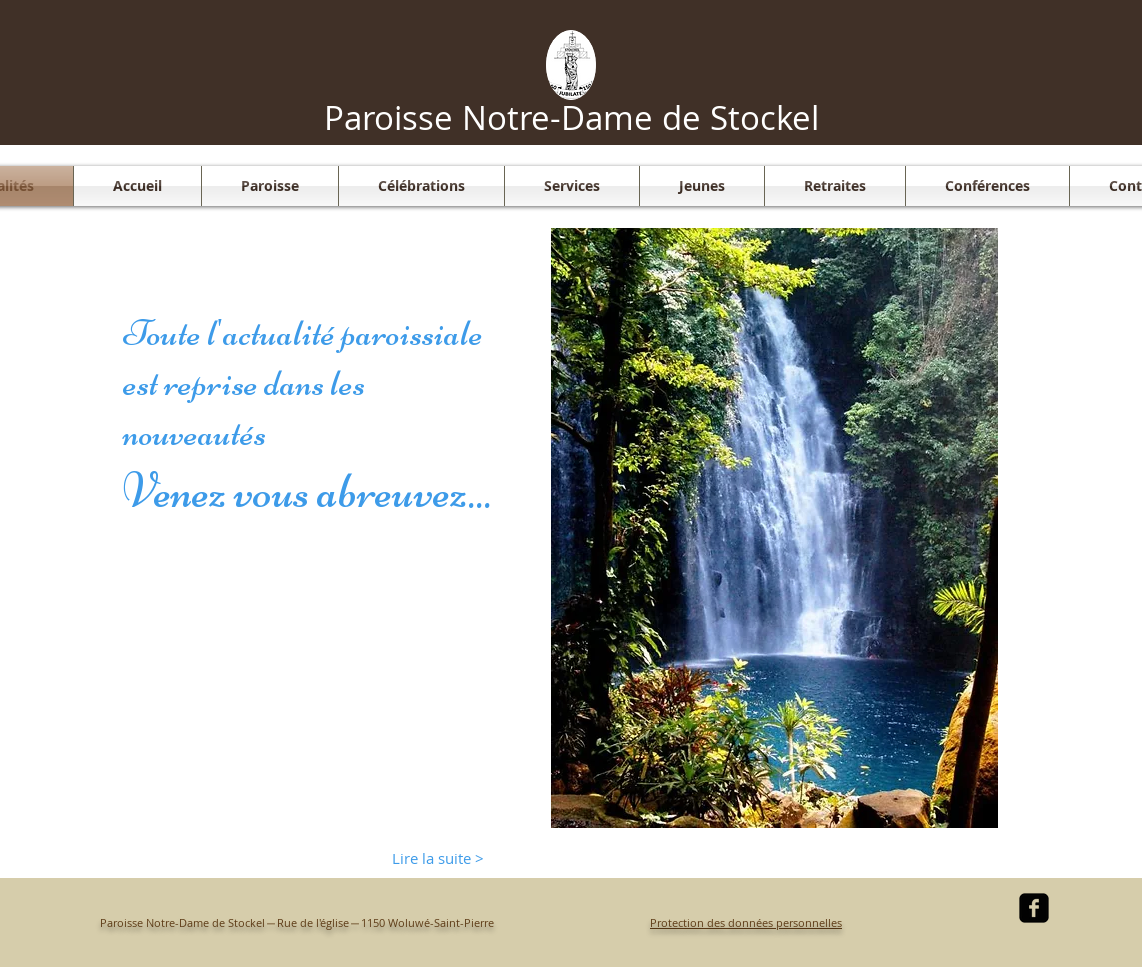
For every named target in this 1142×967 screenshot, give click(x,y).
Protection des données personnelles (746, 922)
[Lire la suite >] (438, 858)
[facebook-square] (1034, 908)
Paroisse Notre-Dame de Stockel (571, 117)
